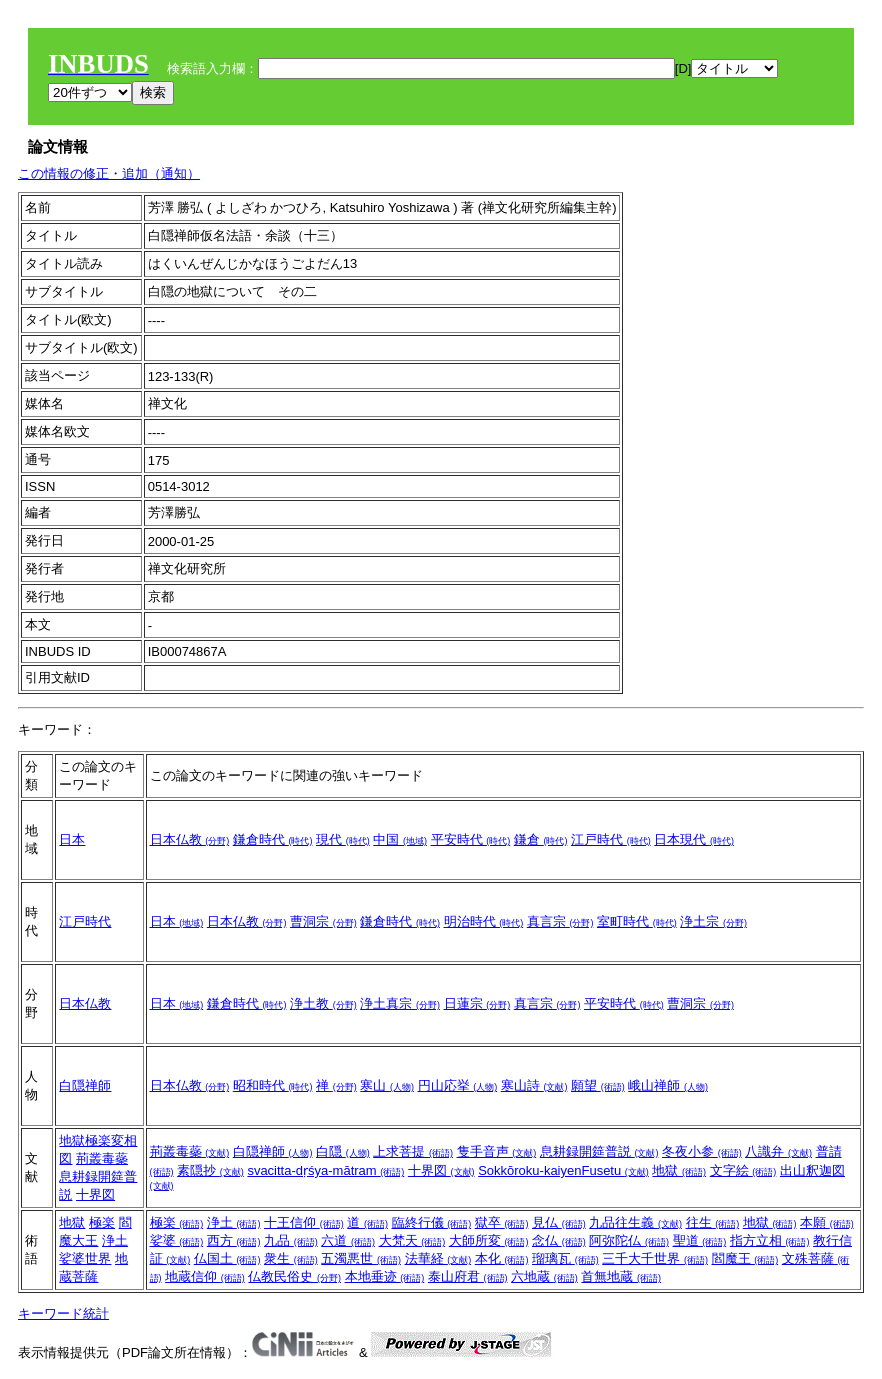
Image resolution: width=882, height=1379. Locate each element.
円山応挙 (458, 1085)
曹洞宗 (323, 921)
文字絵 (743, 1170)
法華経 (438, 1258)
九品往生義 (635, 1222)
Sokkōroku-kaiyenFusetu (563, 1170)
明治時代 (484, 921)
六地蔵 (544, 1276)
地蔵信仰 (205, 1276)
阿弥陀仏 (629, 1240)
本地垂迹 (385, 1276)
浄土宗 (713, 921)
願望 (598, 1085)
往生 (713, 1222)
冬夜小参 (702, 1151)
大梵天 (412, 1240)
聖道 (700, 1240)
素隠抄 (210, 1170)
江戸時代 (611, 839)
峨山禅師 (668, 1085)
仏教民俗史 (294, 1276)
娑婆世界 (85, 1258)
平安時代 (471, 839)
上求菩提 (413, 1151)
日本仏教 (190, 839)
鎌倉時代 (273, 839)
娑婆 (177, 1240)
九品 (291, 1240)
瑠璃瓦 (565, 1258)
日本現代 (694, 839)
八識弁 (778, 1151)
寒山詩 (534, 1085)
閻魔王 (745, 1258)
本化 (502, 1258)
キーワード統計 (63, 1313)
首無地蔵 (621, 1276)
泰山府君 (468, 1276)
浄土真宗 (400, 1003)
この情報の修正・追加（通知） (109, 173)
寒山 (387, 1085)
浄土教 (323, 1003)
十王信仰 (304, 1222)
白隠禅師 (85, 1085)
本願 (827, 1222)
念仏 (559, 1240)
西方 (234, 1240)
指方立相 (770, 1240)
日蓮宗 (477, 1003)
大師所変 (489, 1240)
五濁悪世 (361, 1258)
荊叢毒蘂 (102, 1158)
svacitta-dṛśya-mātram (325, 1170)
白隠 (343, 1151)
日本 (72, 839)
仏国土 (227, 1258)
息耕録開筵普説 (599, 1151)
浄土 (115, 1240)
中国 (400, 839)
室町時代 (637, 921)
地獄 (679, 1170)
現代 (343, 839)
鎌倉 (541, 839)
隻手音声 (497, 1151)
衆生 (291, 1258)
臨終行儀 (432, 1222)
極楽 (102, 1222)
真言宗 (560, 921)
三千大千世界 (655, 1258)
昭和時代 (273, 1085)
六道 (348, 1240)
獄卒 (502, 1222)
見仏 (559, 1222)
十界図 (95, 1194)
